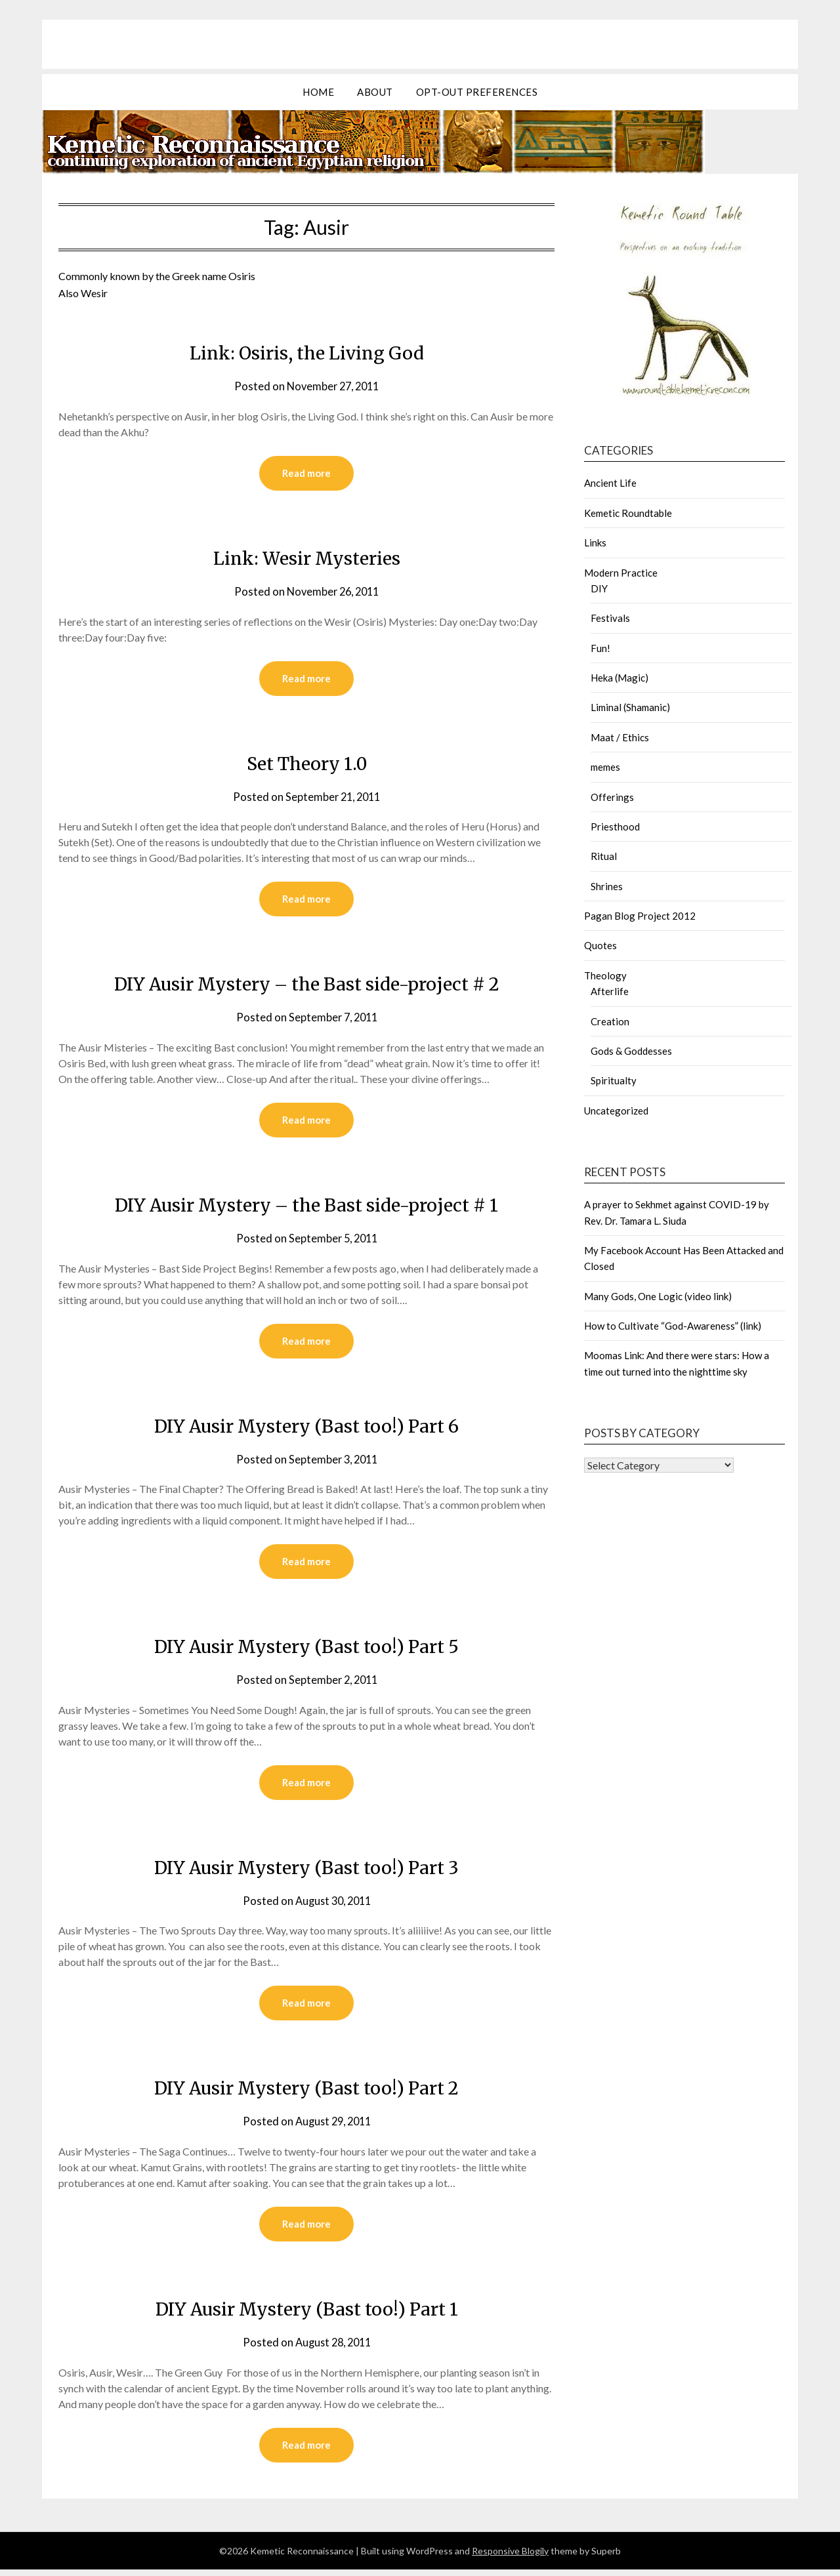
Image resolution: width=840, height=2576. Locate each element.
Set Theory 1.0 (306, 764)
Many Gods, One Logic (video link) (658, 1296)
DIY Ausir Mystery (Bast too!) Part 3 (306, 1871)
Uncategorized (616, 1110)
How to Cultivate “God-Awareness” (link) (672, 1326)
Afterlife (610, 991)
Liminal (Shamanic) (630, 707)
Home (318, 92)
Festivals (610, 618)
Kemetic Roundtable (628, 513)
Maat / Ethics (620, 737)
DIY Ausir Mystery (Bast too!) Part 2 (306, 2092)
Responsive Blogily (510, 2557)
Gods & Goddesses (631, 1051)
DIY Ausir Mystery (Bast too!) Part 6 (307, 1428)
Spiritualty (614, 1080)
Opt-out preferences (477, 92)
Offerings (612, 797)
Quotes (600, 945)
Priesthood (615, 826)
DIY (599, 588)
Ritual (604, 856)
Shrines (607, 886)
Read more (306, 474)
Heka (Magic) (619, 678)
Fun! (600, 648)
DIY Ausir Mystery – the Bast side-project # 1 (306, 1207)
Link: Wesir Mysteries (306, 558)
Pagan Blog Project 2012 (640, 916)
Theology (605, 975)
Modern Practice (621, 573)
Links (595, 542)
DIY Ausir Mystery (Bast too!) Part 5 (306, 1649)
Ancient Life (610, 483)
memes (605, 767)
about (375, 92)
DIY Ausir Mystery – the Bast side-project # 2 (306, 985)
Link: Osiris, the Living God (307, 352)
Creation (610, 1021)
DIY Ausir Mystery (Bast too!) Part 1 (306, 2314)
